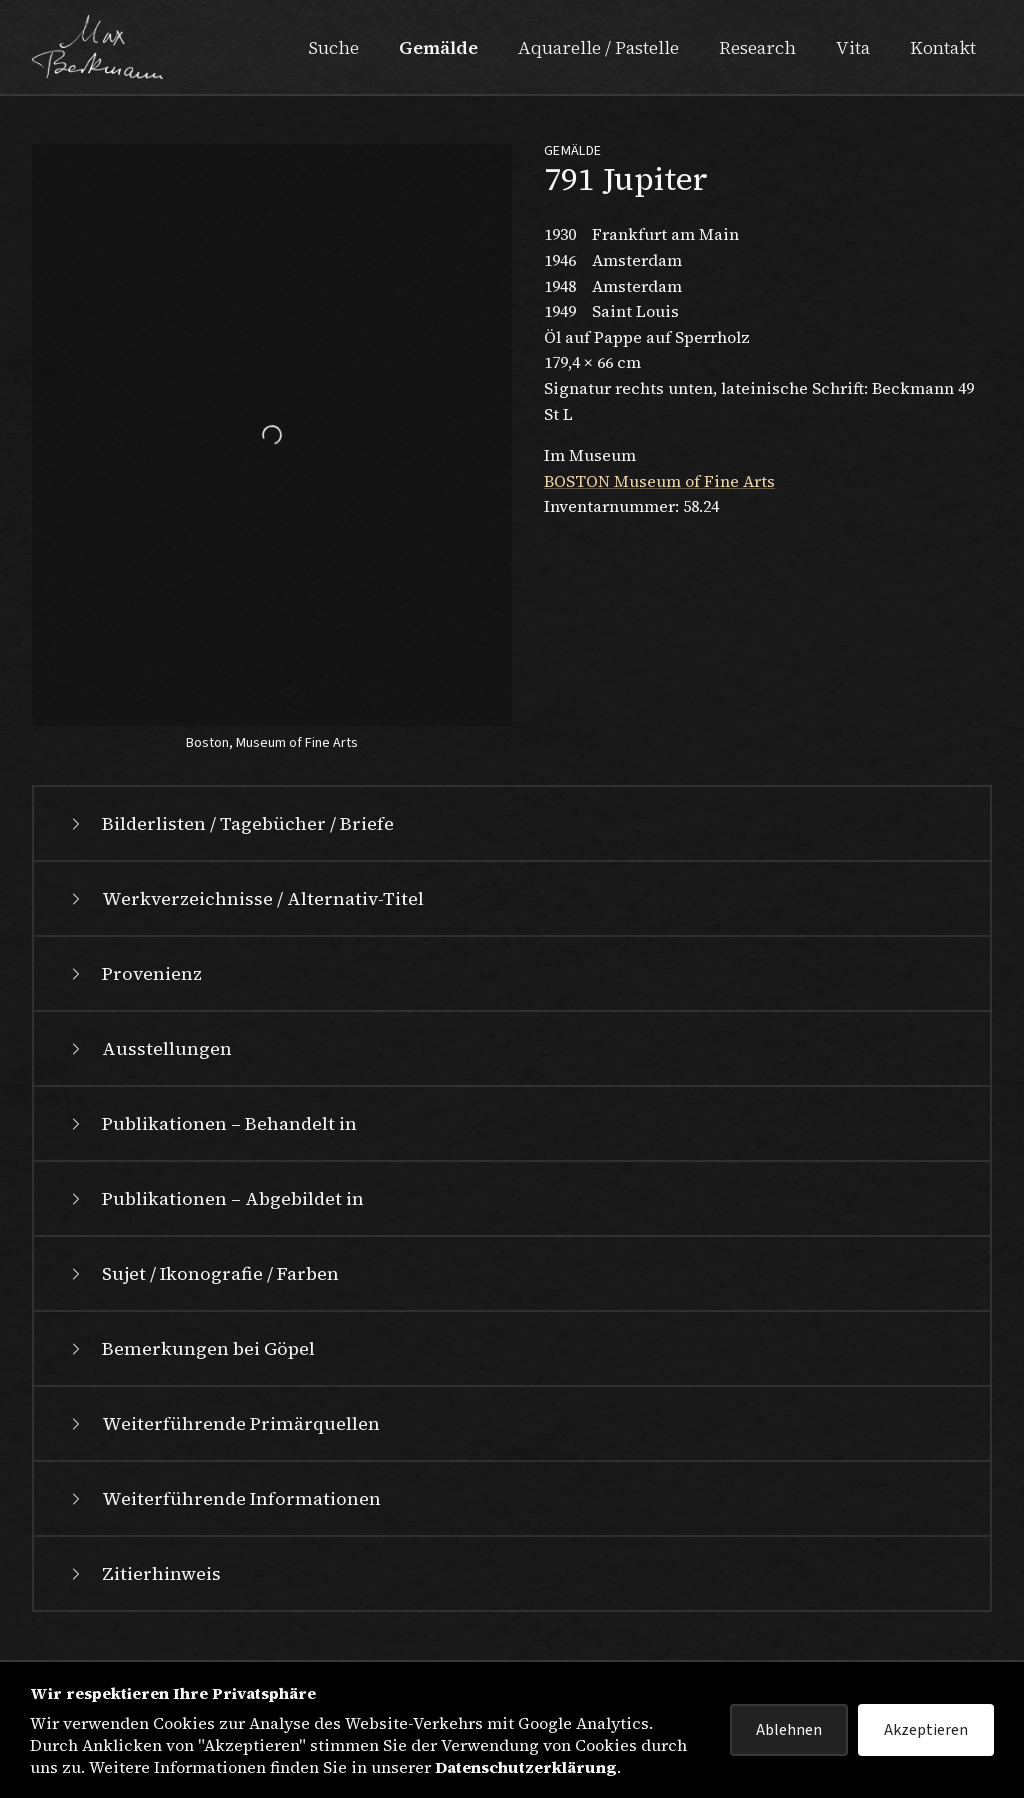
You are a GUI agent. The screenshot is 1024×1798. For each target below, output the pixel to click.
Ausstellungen (149, 1075)
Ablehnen (789, 1730)
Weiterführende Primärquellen (223, 1450)
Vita (853, 47)
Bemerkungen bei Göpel (190, 1375)
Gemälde (438, 47)
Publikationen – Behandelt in (211, 1150)
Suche (333, 47)
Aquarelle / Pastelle (598, 47)
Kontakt (943, 47)
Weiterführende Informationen (223, 1525)
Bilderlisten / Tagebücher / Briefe (230, 850)
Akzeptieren (926, 1730)
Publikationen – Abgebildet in (215, 1225)
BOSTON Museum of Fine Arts (659, 481)
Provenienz (134, 1000)
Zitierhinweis (143, 1600)
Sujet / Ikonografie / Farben (202, 1300)
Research (757, 47)
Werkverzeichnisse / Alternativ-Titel (245, 925)
